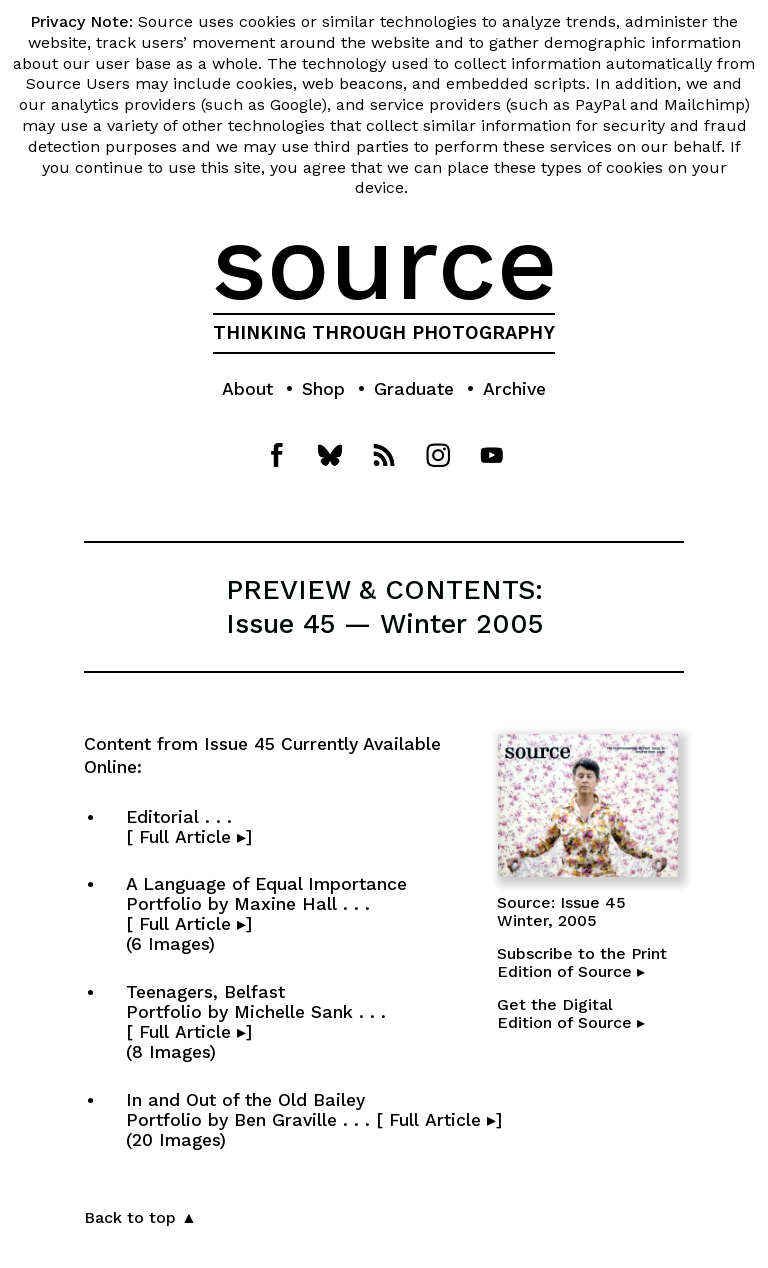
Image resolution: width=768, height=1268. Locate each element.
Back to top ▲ (140, 1217)
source (384, 263)
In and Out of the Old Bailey (314, 1120)
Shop (323, 389)
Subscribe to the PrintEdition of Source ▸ (582, 962)
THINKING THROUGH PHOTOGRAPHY (384, 333)
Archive (514, 389)
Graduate (414, 389)
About (247, 389)
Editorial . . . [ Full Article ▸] (270, 827)
